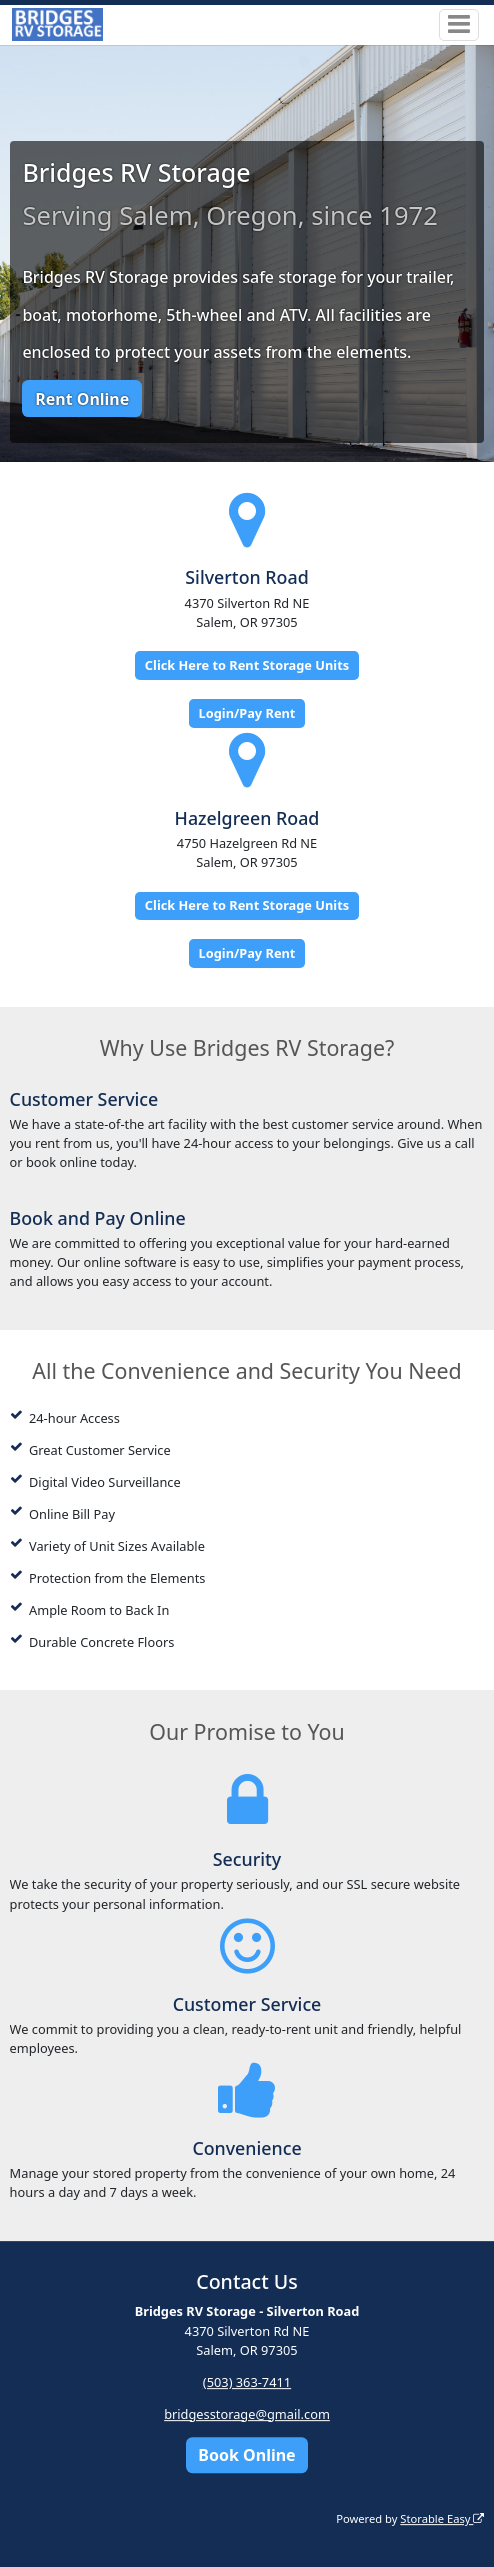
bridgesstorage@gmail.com (247, 2414)
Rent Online (82, 399)
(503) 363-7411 (247, 2382)
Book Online (246, 2455)
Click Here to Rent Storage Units (247, 665)
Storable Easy (442, 2518)
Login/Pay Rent (247, 713)
